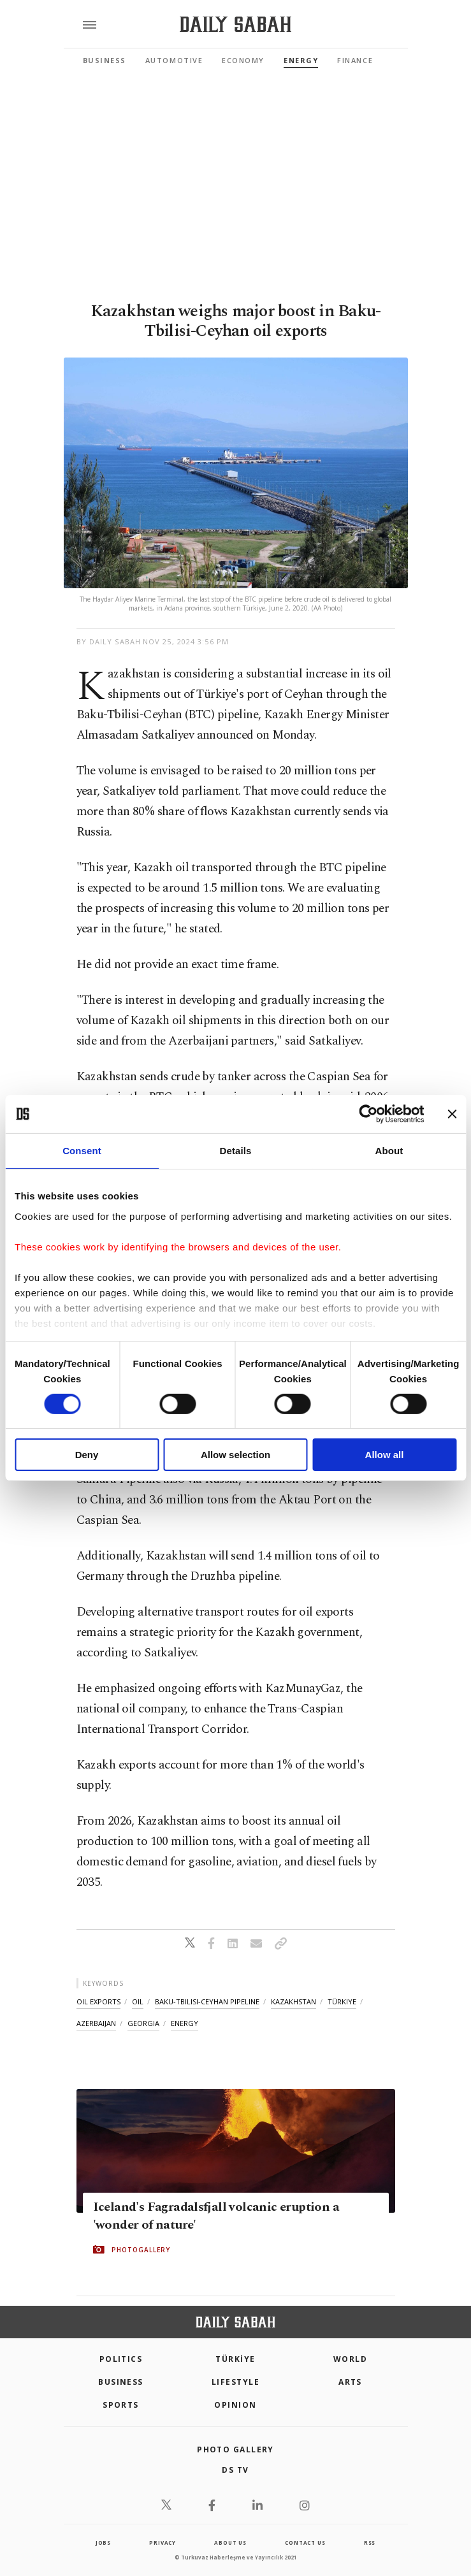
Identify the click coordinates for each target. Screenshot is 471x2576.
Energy (301, 60)
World (350, 2359)
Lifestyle (235, 2382)
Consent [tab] (81, 1150)
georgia (143, 2023)
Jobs (103, 2542)
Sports (121, 2404)
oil (137, 2001)
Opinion (235, 2404)
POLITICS (121, 2359)
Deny (87, 1454)
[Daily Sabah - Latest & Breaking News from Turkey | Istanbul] (235, 25)
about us (230, 2542)
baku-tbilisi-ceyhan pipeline (207, 2001)
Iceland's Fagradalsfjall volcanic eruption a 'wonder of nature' (216, 2215)
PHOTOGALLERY (141, 2249)
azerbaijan (96, 2023)
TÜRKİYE (235, 2359)
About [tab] (389, 1150)
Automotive (174, 60)
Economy (243, 60)
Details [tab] (236, 1150)
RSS (369, 2542)
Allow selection (235, 1454)
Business (104, 60)
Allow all (384, 1454)
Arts (350, 2382)
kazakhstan (293, 2001)
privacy (162, 2542)
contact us (305, 2542)
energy (184, 2023)
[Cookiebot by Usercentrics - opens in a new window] (368, 1114)
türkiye (342, 2001)
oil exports (98, 2001)
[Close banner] (451, 1114)
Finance (355, 60)
